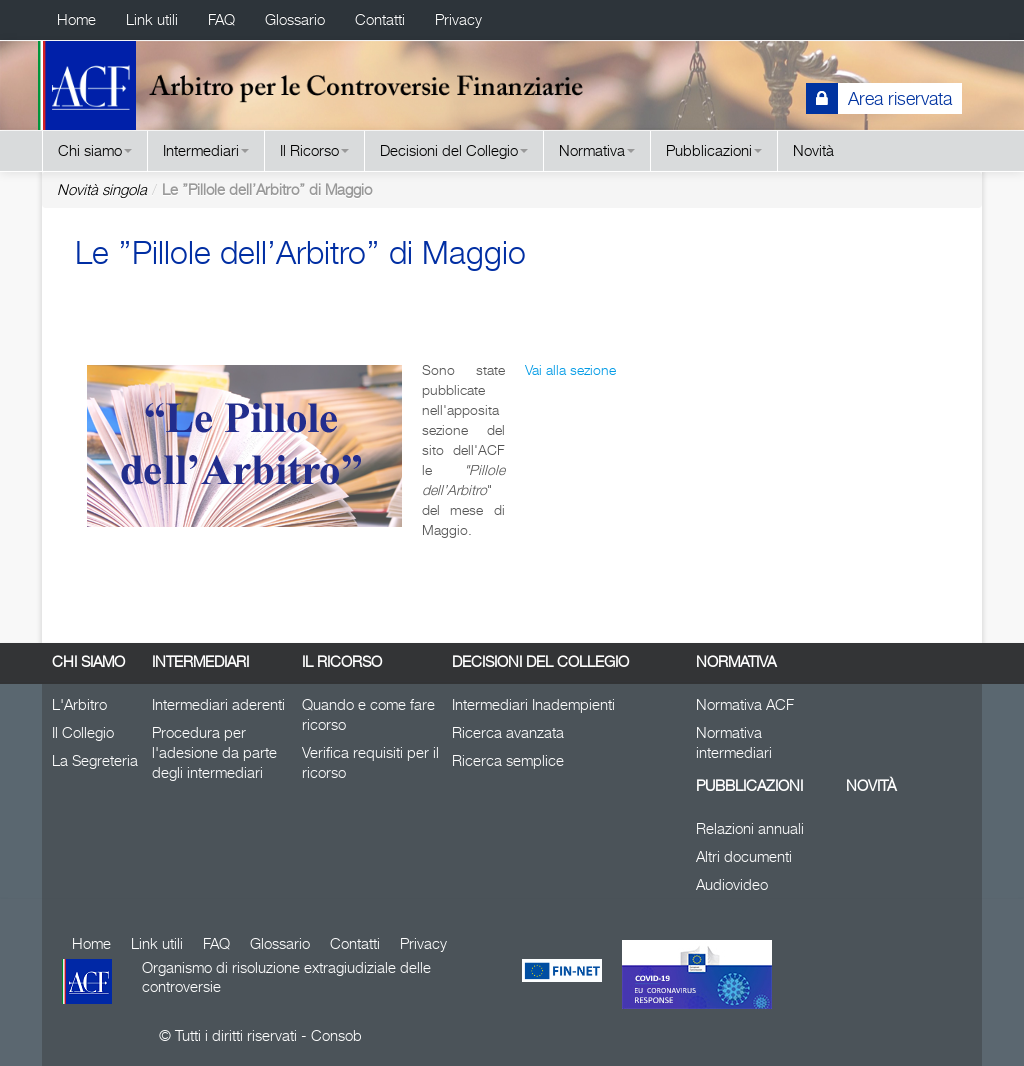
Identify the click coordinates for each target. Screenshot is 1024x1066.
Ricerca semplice (508, 760)
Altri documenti (744, 856)
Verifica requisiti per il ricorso (370, 762)
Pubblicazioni (749, 785)
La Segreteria (95, 760)
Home (76, 19)
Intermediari (200, 661)
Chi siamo (88, 661)
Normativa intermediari (734, 742)
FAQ (221, 19)
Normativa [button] (597, 150)
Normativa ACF (745, 704)
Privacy (458, 19)
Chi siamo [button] (95, 150)
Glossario (295, 19)
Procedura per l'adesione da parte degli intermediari (214, 752)
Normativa (736, 661)
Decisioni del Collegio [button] (454, 150)
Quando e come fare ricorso (368, 714)
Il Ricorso (342, 661)
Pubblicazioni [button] (714, 150)
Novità (813, 150)
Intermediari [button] (206, 150)
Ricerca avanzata (508, 732)
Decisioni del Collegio (540, 661)
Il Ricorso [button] (314, 150)
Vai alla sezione (570, 369)
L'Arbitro (79, 704)
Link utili (152, 19)
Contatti (380, 19)
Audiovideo (732, 884)
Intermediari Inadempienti (533, 704)
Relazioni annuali (750, 828)
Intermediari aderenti (218, 704)
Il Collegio (83, 732)
